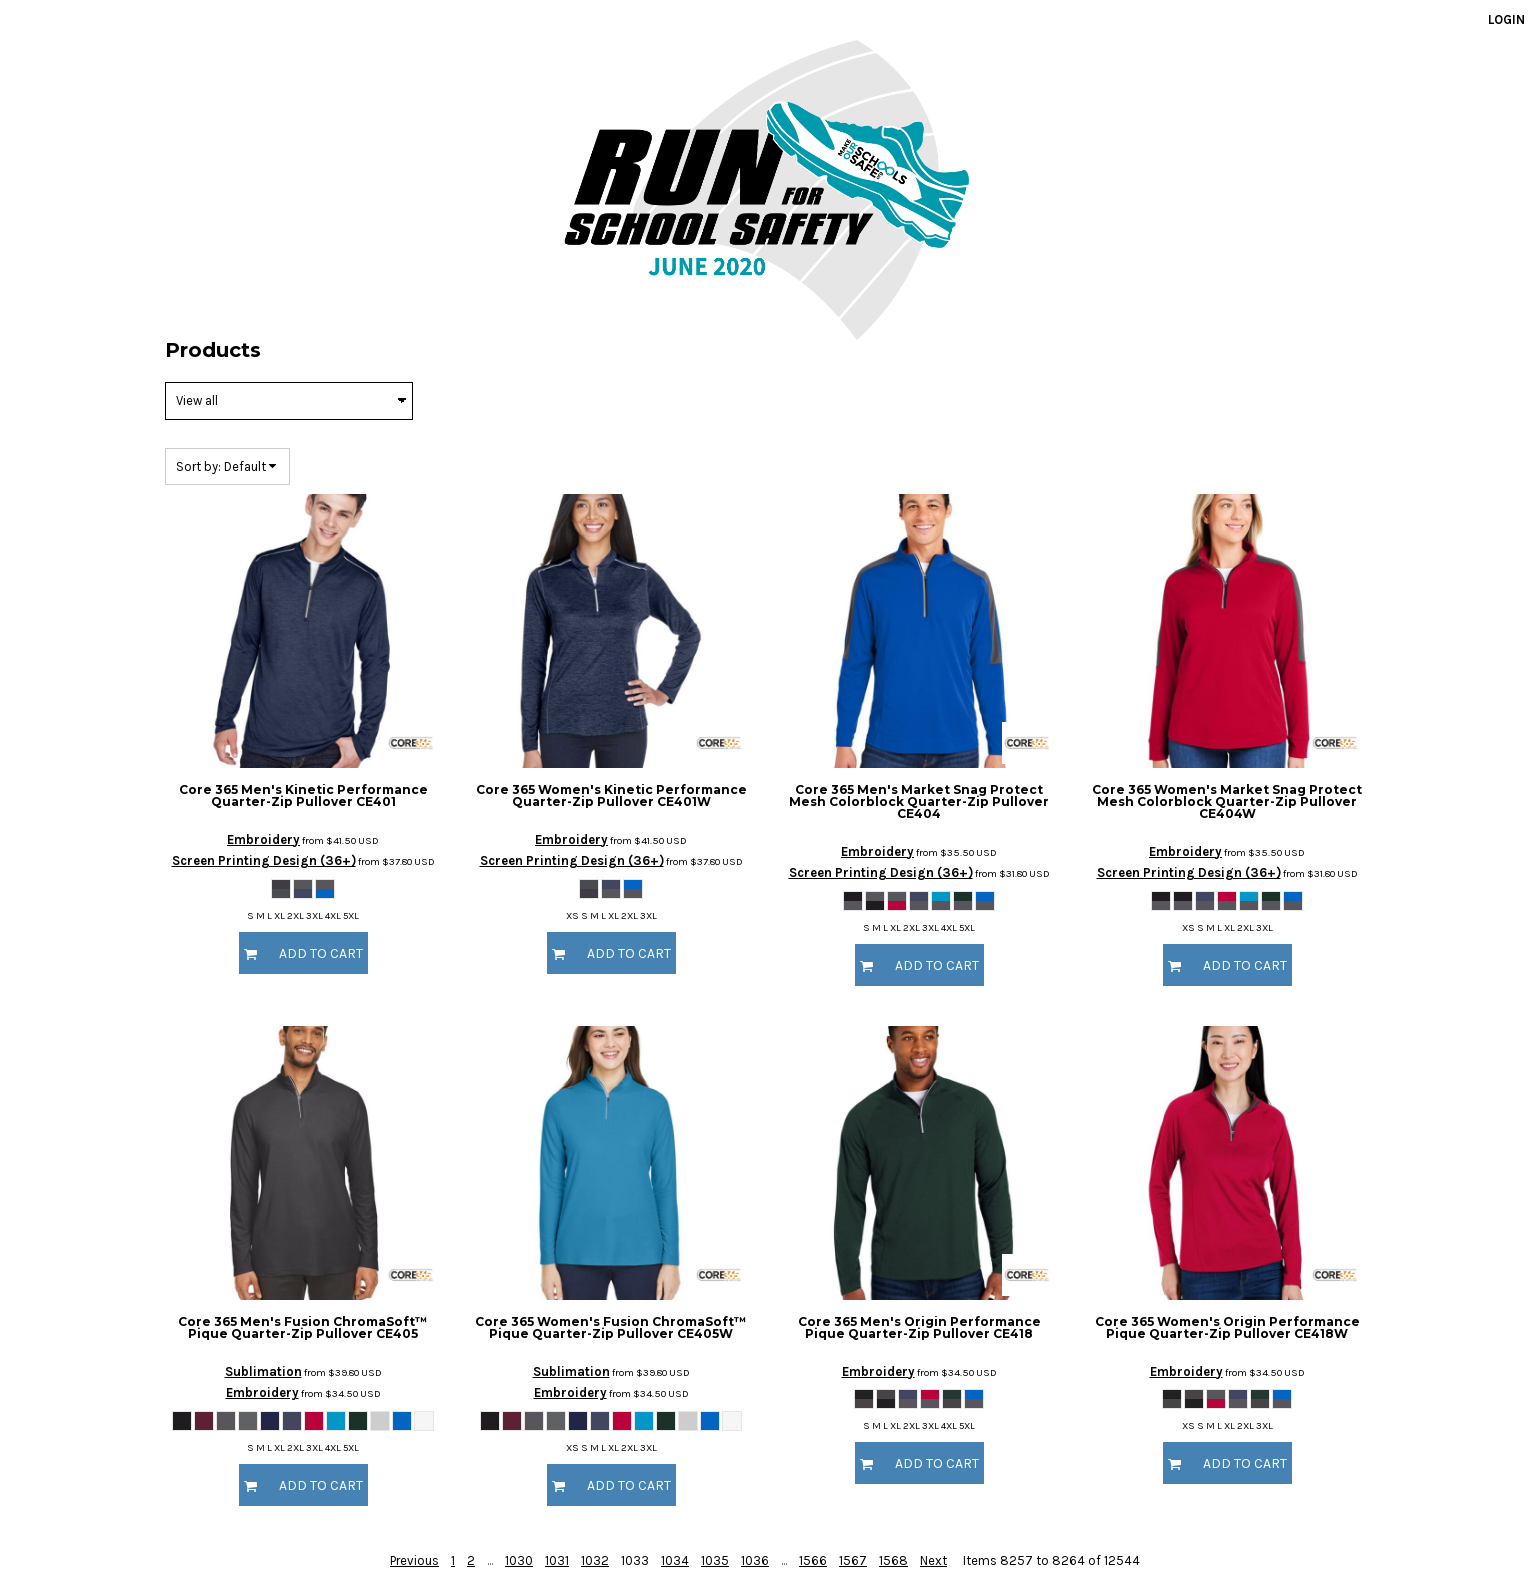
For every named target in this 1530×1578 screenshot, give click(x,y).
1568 (893, 1560)
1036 (755, 1560)
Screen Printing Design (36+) (264, 860)
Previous (414, 1560)
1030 (519, 1560)
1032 (595, 1560)
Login (1506, 19)
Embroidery (263, 839)
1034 (675, 1560)
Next (933, 1560)
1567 (853, 1560)
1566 (813, 1560)
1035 (715, 1560)
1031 (557, 1560)
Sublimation (263, 1371)
